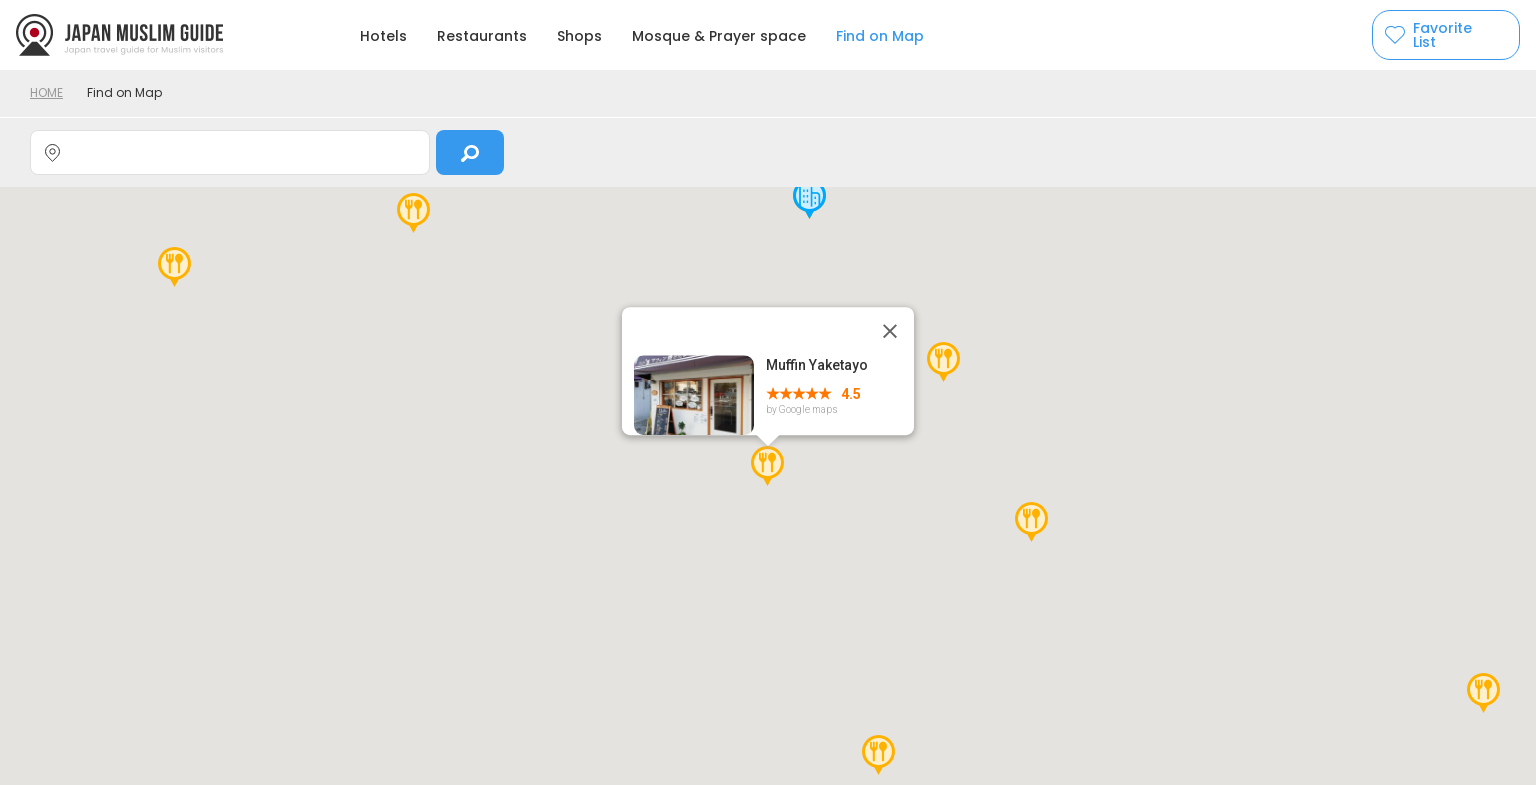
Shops (579, 36)
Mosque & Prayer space (719, 36)
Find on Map (880, 36)
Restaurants (482, 36)
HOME (46, 92)
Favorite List (1442, 35)
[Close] (890, 331)
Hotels (383, 36)
